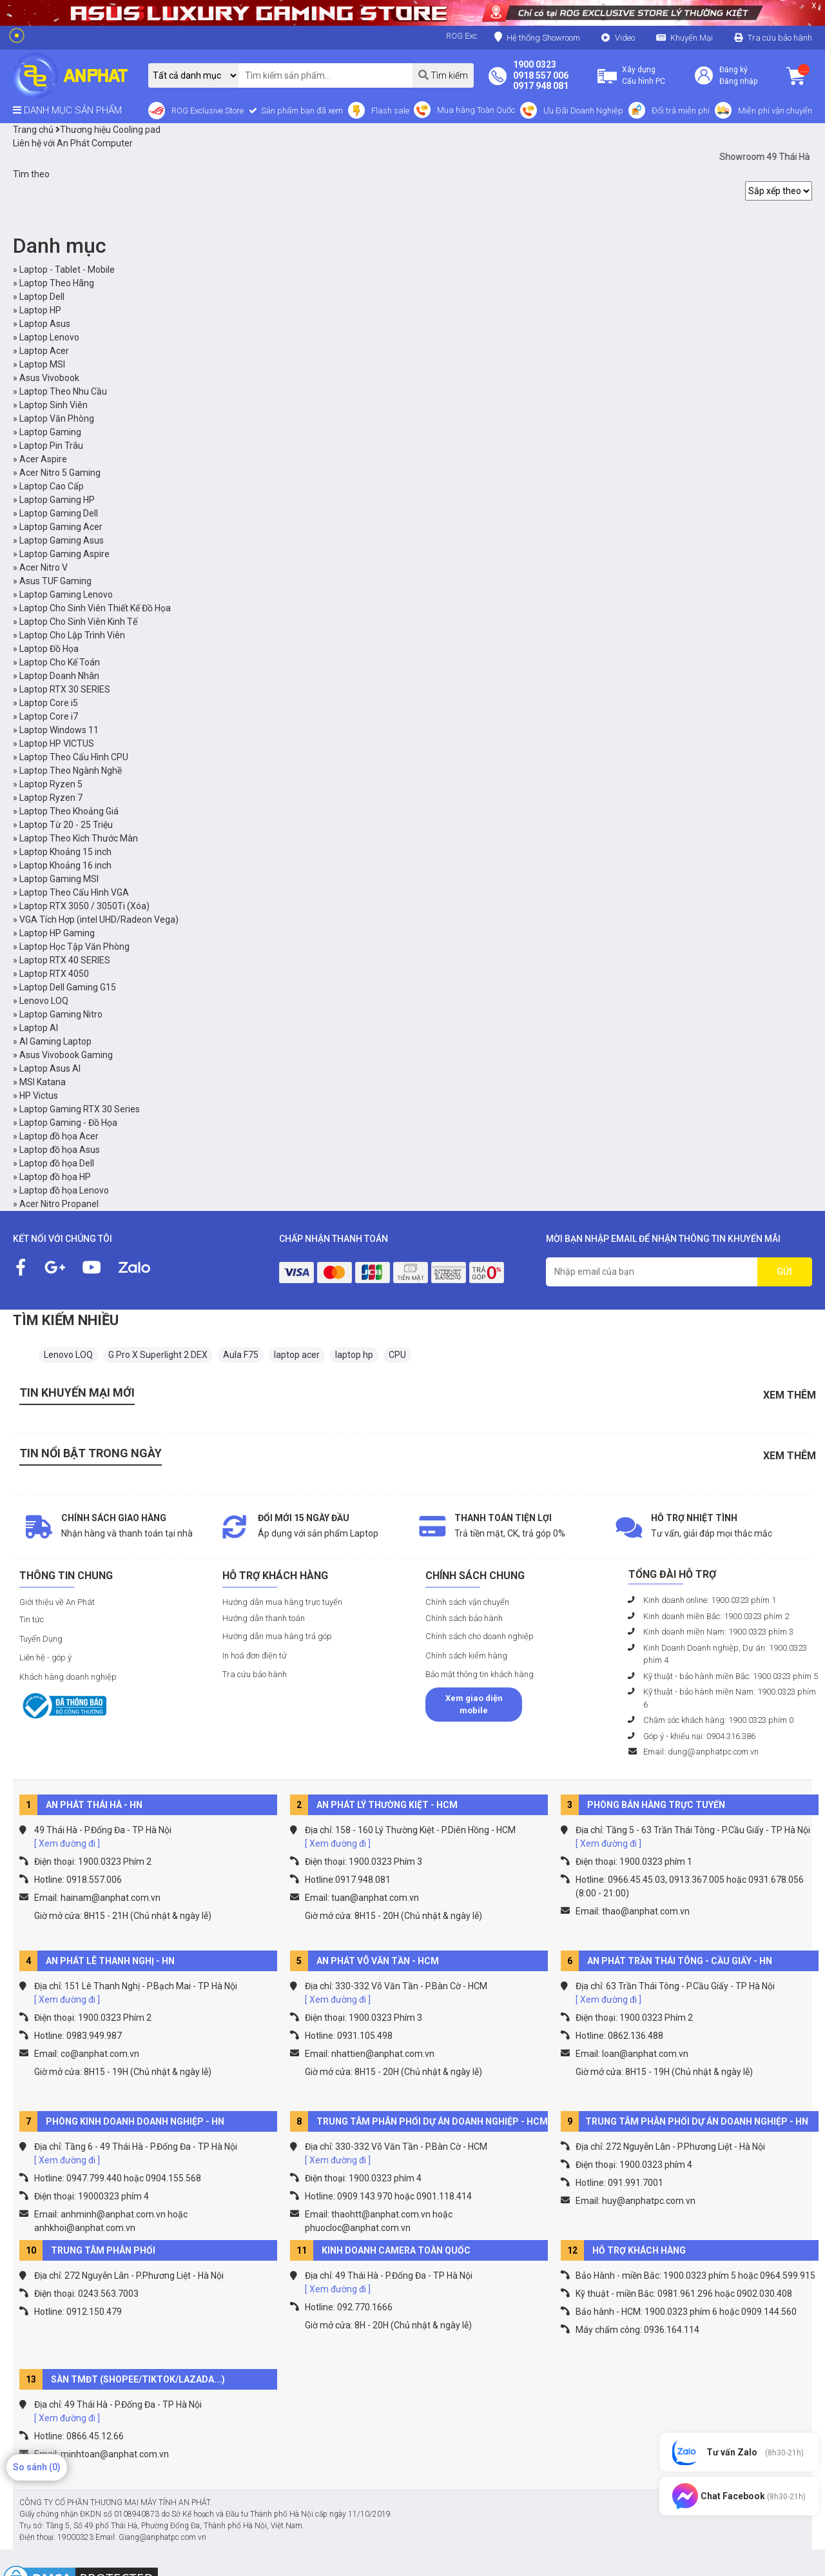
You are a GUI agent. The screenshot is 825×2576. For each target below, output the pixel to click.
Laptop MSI (42, 364)
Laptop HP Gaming (57, 933)
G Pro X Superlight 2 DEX (158, 1355)
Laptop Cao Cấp (51, 486)
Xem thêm (789, 1395)
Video (625, 38)
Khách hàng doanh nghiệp (68, 1677)
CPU (397, 1355)
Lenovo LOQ (43, 1001)
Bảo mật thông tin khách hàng (479, 1674)
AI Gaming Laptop (55, 1041)
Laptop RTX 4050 (54, 973)
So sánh (37, 2467)
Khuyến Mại (691, 38)
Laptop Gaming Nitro (60, 1014)
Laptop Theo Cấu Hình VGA (74, 892)
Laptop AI (38, 1028)
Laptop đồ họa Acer (59, 1136)
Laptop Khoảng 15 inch (65, 852)
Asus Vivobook (49, 378)
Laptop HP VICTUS (56, 743)
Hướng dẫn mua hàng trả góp (277, 1636)
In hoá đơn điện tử (254, 1655)
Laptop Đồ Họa (49, 649)
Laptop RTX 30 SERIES (64, 689)
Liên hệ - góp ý (45, 1657)
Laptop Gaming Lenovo (66, 594)
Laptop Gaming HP (57, 500)
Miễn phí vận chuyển (775, 110)
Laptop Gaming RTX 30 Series (79, 1109)
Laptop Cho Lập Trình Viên (72, 635)
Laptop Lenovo (49, 337)
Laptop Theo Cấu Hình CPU (73, 757)
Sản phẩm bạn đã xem (301, 110)
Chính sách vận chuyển (467, 1602)
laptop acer (297, 1355)
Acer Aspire (43, 459)
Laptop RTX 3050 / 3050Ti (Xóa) (84, 906)
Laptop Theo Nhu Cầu (63, 391)
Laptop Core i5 (48, 703)
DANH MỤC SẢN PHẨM (67, 110)
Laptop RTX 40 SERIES (64, 960)
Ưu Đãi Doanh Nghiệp (583, 110)
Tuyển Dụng (41, 1639)
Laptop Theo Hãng (56, 283)
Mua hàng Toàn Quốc (476, 110)
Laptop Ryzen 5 (50, 784)
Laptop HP (40, 310)
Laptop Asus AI (50, 1068)
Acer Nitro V (43, 567)
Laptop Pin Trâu (51, 445)
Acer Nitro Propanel (59, 1204)
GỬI (784, 1271)
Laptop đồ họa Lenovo (64, 1190)
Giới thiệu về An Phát (57, 1602)
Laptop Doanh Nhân (59, 676)
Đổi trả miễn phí (681, 110)
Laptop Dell (41, 296)
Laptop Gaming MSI (59, 879)
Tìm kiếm (443, 75)
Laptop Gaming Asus (61, 540)
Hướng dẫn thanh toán (263, 1618)
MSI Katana (42, 1082)
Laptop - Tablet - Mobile (67, 269)
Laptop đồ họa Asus (59, 1150)
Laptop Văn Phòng (56, 418)
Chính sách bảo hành (464, 1618)
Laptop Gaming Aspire (64, 554)
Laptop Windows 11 (59, 730)
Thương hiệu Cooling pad (107, 129)
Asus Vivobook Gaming (66, 1055)
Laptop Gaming (50, 432)
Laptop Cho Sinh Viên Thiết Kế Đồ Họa (95, 608)
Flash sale (390, 110)
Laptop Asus (44, 324)
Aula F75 (240, 1355)
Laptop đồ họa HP (55, 1177)
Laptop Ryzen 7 (50, 797)
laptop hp (354, 1355)
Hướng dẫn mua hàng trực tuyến (282, 1602)
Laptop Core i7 (48, 716)
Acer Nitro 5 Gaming (60, 472)
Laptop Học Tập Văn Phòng (74, 946)
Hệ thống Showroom (537, 37)
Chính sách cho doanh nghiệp (479, 1636)
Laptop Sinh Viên (53, 405)
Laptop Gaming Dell (58, 513)
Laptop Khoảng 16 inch (65, 865)
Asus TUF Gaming (55, 581)
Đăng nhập (738, 81)
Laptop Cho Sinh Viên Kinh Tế (78, 621)
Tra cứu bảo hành (780, 38)
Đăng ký (733, 69)
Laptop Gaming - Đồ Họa (68, 1122)
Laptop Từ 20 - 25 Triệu (66, 825)
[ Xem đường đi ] (67, 1843)
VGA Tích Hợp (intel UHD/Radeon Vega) (99, 919)
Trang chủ (33, 129)
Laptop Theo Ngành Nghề (70, 770)
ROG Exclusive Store (207, 110)
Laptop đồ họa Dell (56, 1163)
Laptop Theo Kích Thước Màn (78, 838)
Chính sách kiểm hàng (466, 1655)
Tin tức (31, 1619)
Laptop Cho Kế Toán (59, 662)
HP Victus (38, 1095)
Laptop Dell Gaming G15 (67, 987)
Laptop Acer (44, 351)
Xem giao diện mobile (474, 1704)
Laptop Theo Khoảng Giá (69, 811)
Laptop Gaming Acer (60, 527)
